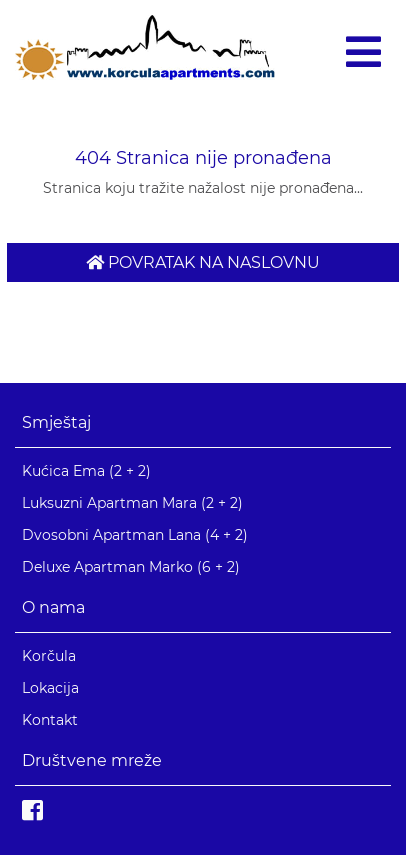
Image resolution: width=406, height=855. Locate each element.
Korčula (49, 656)
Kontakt (50, 720)
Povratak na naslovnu (203, 262)
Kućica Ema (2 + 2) (86, 471)
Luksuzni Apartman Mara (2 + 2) (132, 503)
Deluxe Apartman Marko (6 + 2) (131, 567)
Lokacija (50, 688)
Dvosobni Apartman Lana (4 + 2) (135, 535)
